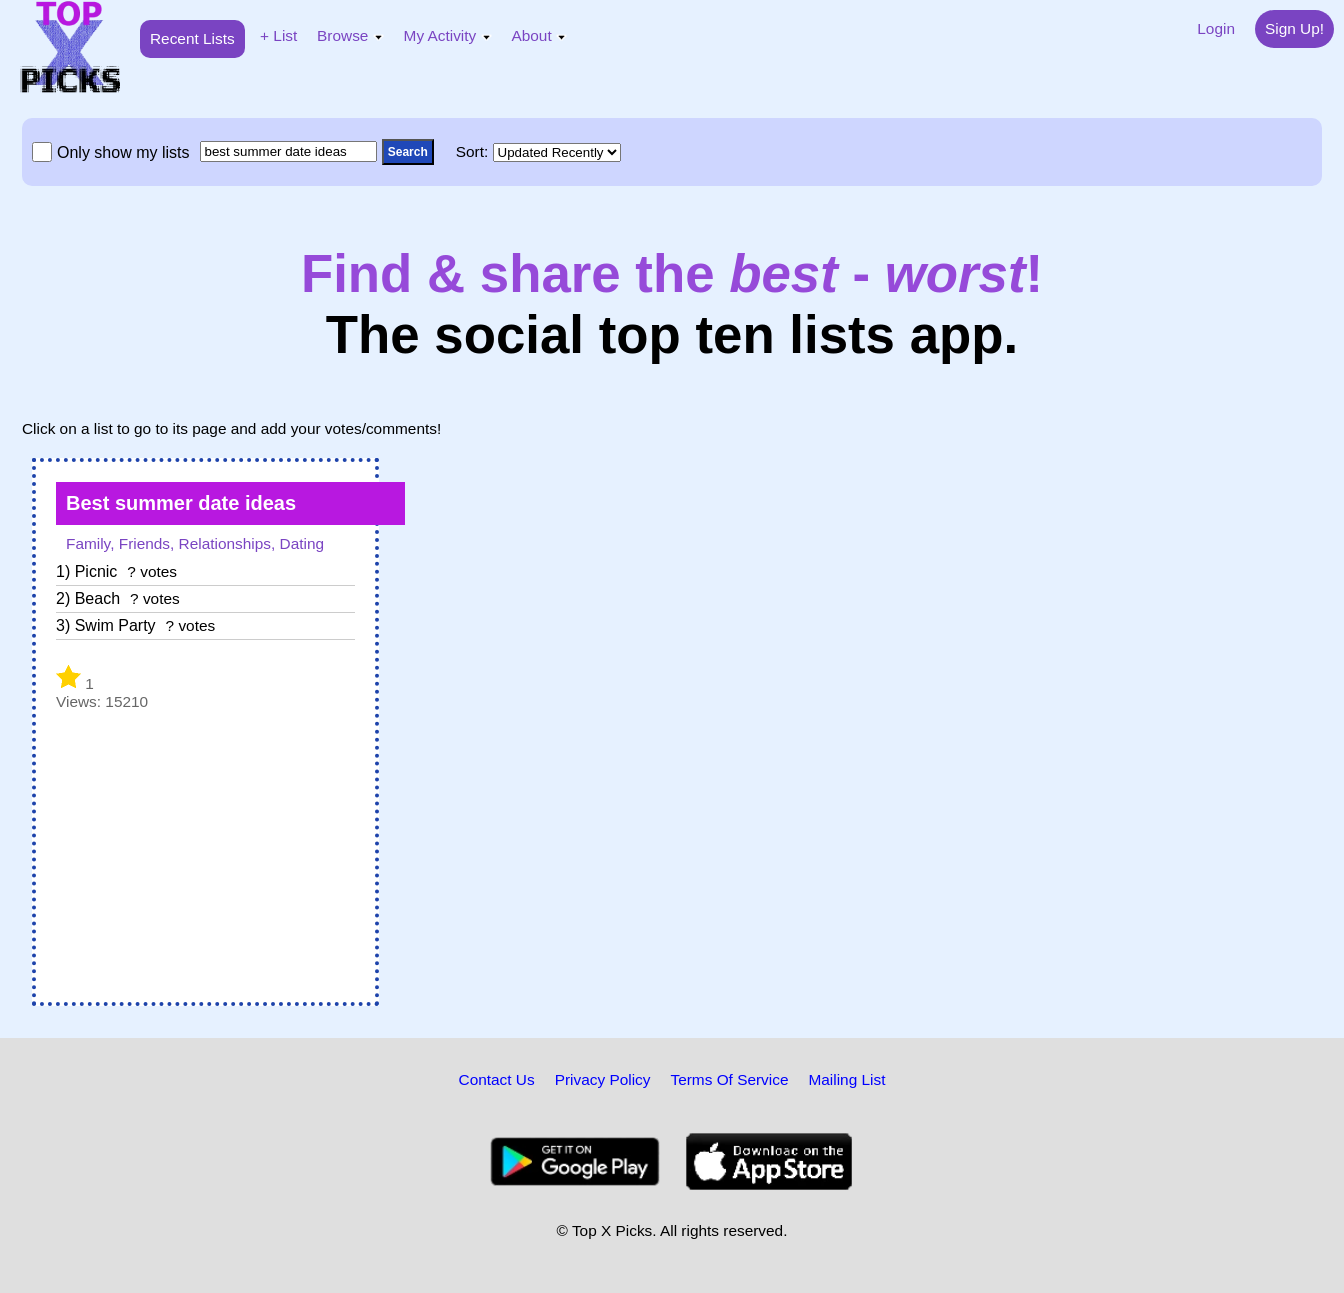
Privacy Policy (603, 1079)
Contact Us (497, 1079)
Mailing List (846, 1079)
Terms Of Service (729, 1079)
